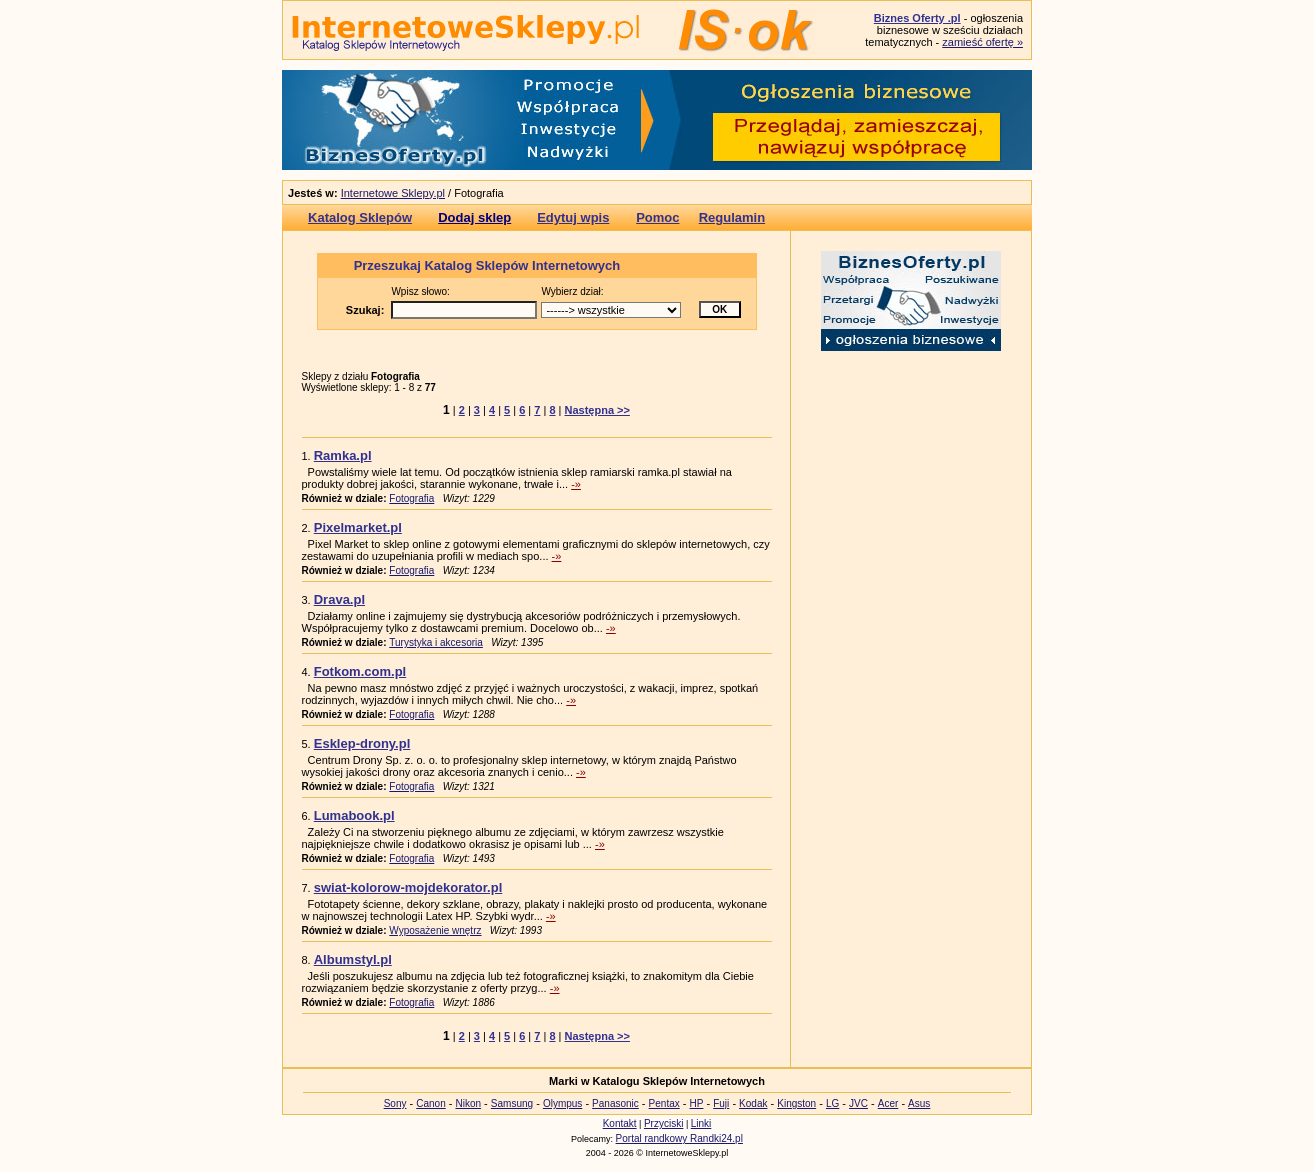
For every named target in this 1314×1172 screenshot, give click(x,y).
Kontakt (620, 1123)
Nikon (468, 1103)
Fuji (721, 1103)
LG (832, 1103)
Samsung (512, 1103)
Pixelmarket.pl (358, 527)
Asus (919, 1103)
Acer (888, 1103)
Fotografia (411, 498)
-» (576, 484)
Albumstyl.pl (353, 959)
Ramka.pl (343, 455)
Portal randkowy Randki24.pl (679, 1138)
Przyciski (663, 1123)
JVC (858, 1103)
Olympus (562, 1103)
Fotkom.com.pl (360, 671)
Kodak (753, 1103)
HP (697, 1103)
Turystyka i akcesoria (436, 642)
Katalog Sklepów (360, 217)
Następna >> (597, 410)
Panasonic (615, 1103)
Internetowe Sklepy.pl (393, 193)
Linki (701, 1123)
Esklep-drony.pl (362, 743)
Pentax (664, 1103)
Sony (395, 1103)
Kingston (796, 1103)
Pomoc (657, 217)
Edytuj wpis (573, 217)
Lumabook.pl (354, 815)
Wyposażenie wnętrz (435, 930)
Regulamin (732, 217)
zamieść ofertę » (982, 42)
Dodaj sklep (474, 217)
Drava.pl (339, 599)
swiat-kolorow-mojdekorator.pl (408, 887)
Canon (430, 1103)
